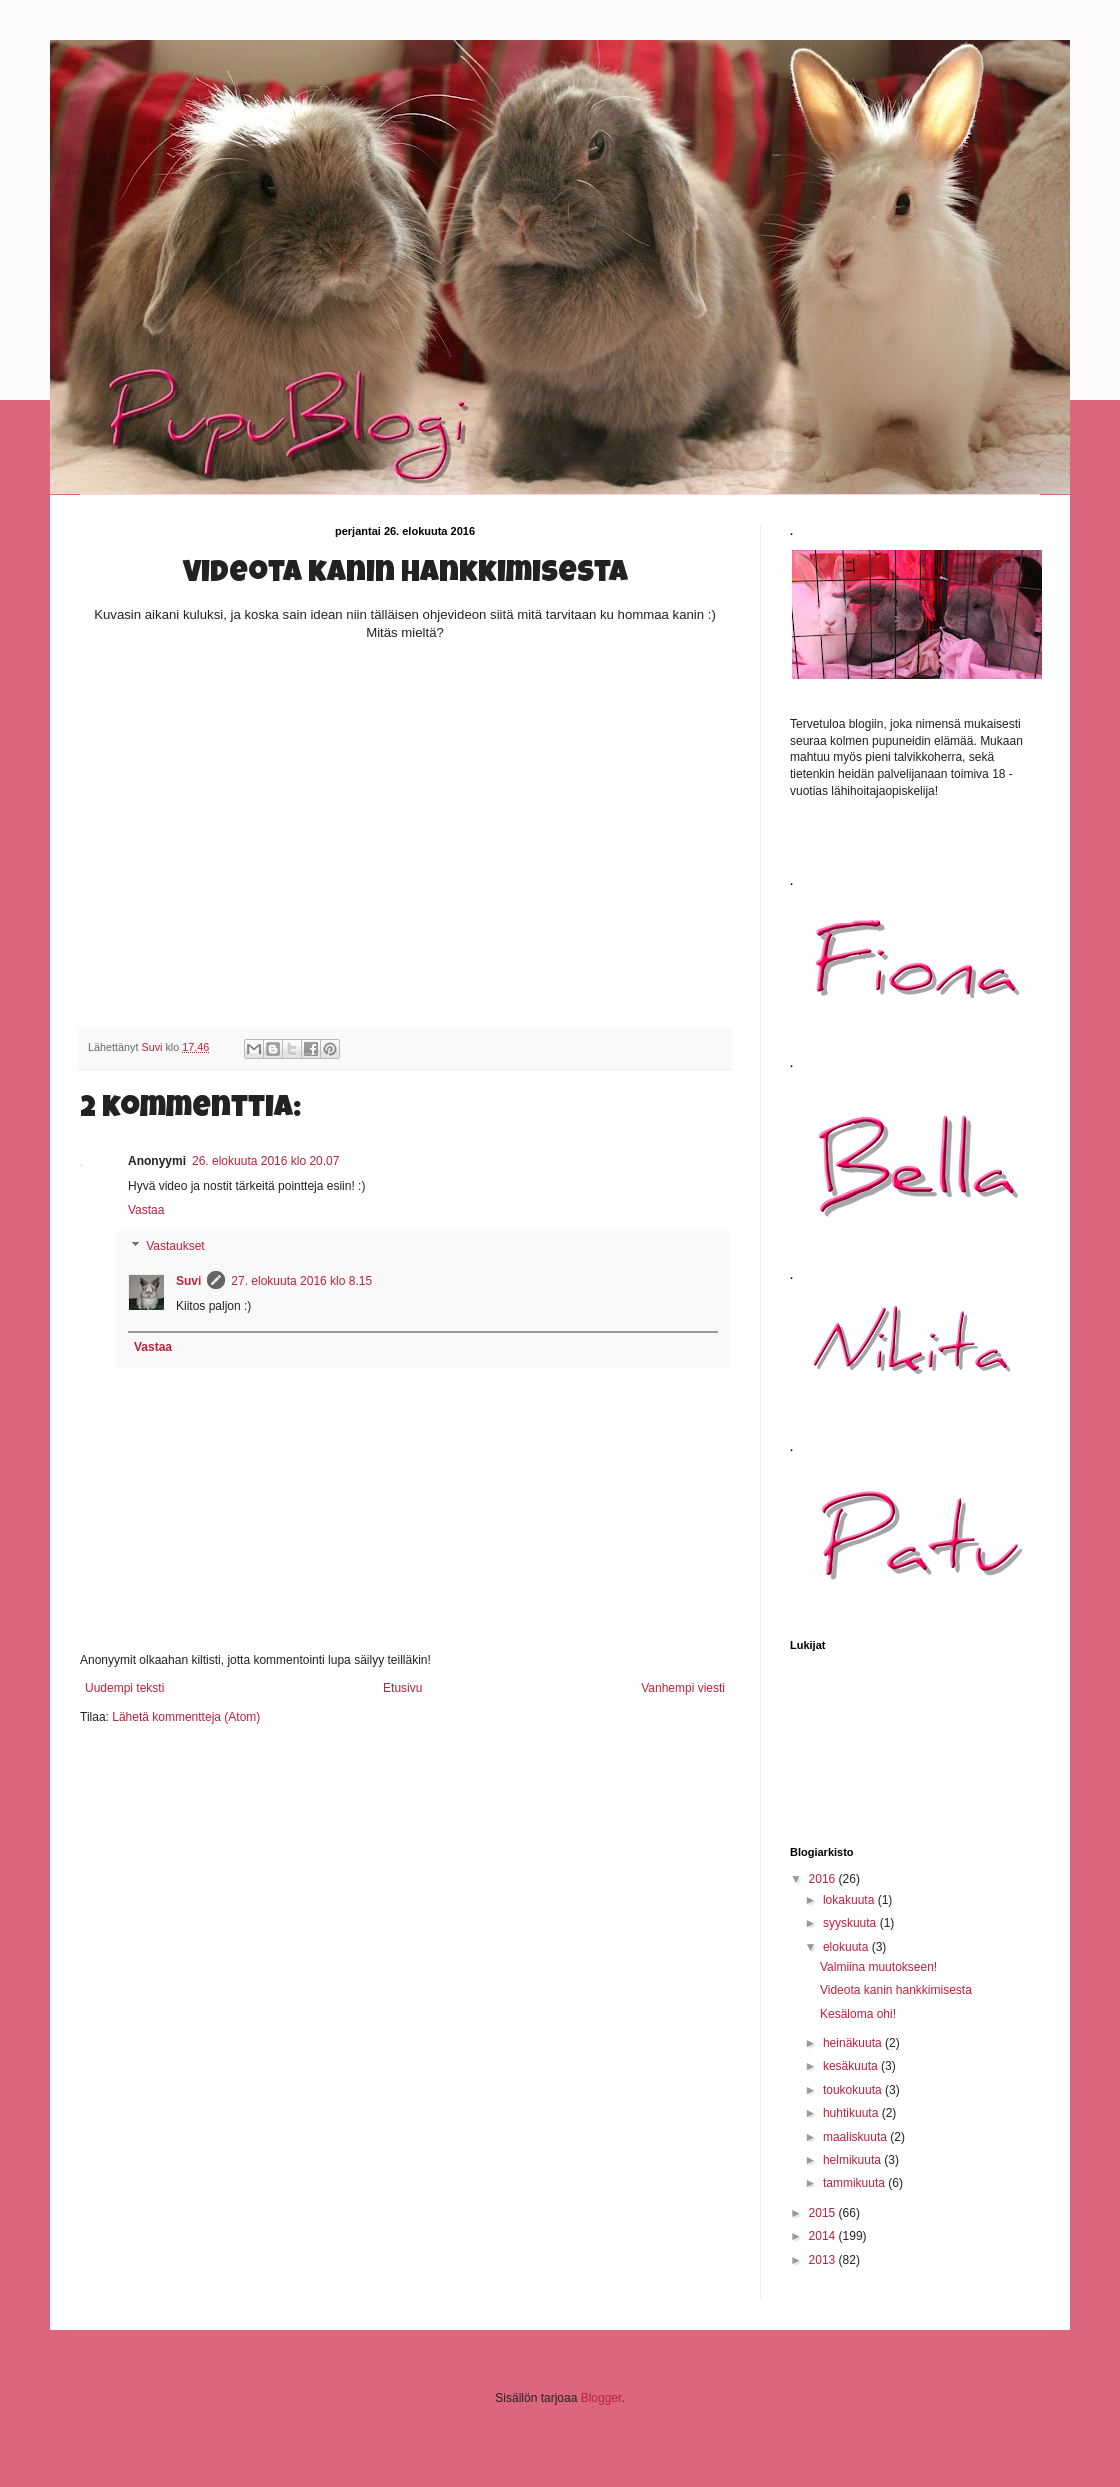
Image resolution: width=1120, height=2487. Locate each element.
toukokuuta (854, 2090)
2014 (824, 2236)
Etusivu (402, 1688)
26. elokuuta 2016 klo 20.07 (265, 1161)
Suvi (188, 1281)
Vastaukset (175, 1246)
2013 (824, 2260)
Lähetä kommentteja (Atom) (186, 1717)
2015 (824, 2213)
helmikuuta (853, 2160)
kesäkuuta (852, 2066)
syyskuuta (851, 1923)
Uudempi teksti (124, 1688)
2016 (824, 1879)
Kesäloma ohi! (858, 2014)
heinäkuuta (854, 2043)
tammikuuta (855, 2183)
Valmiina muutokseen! (878, 1967)
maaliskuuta (856, 2137)
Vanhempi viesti (683, 1688)
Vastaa (146, 1210)
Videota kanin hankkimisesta (896, 1990)
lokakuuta (850, 1900)
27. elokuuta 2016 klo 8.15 (301, 1281)
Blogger (601, 2398)
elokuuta (847, 1947)
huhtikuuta (852, 2113)
